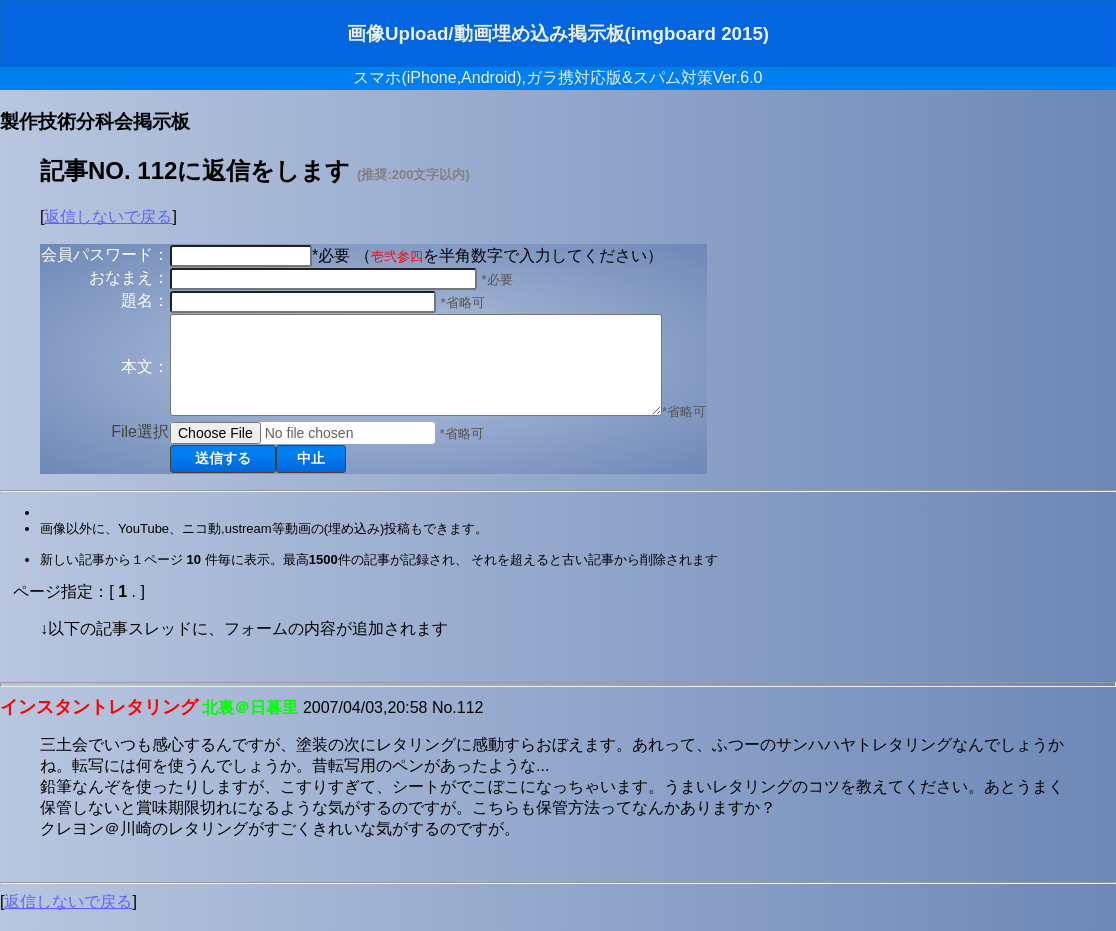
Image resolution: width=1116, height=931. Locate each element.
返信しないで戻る (108, 216)
